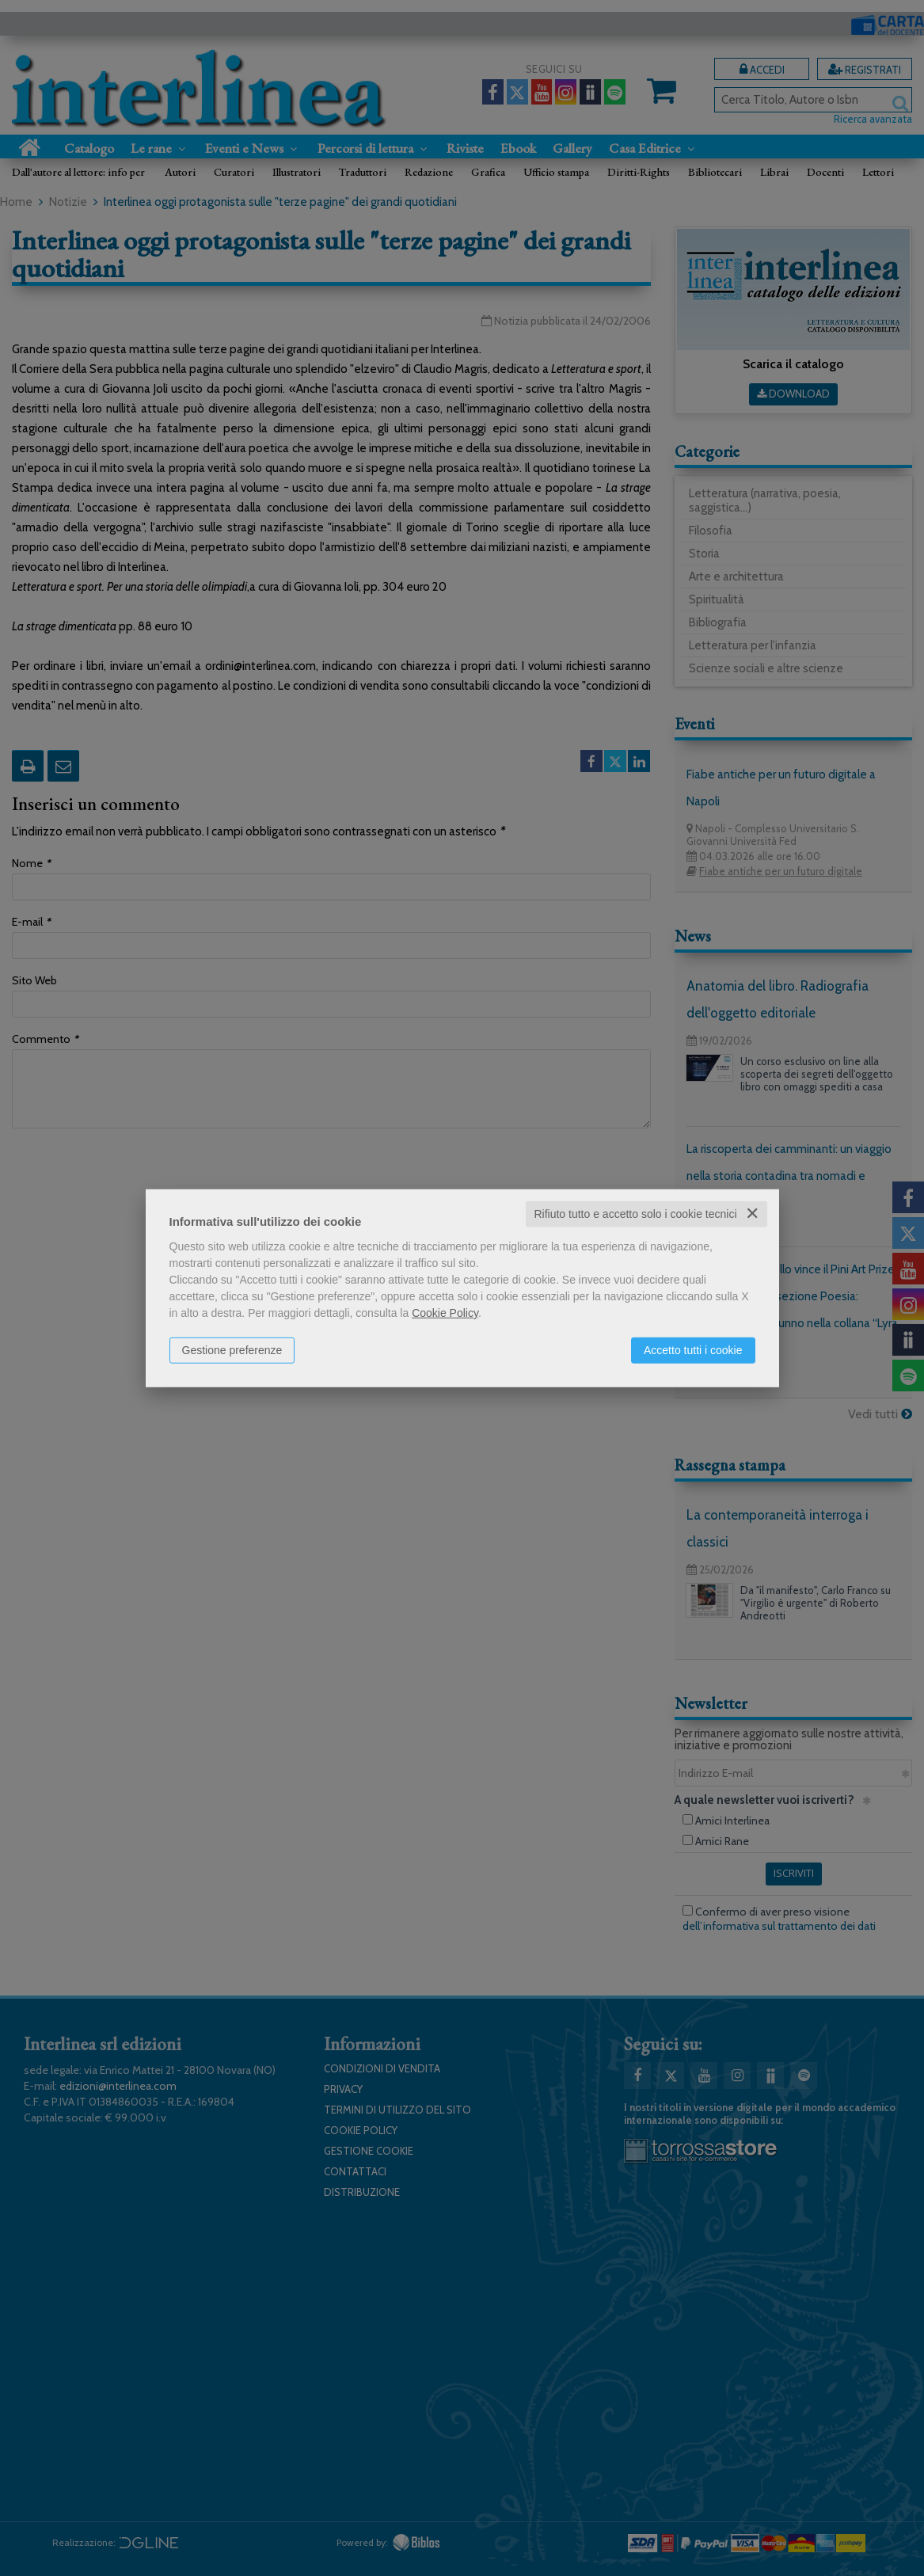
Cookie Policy (445, 1313)
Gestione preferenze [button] (232, 1350)
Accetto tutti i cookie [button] (693, 1350)
